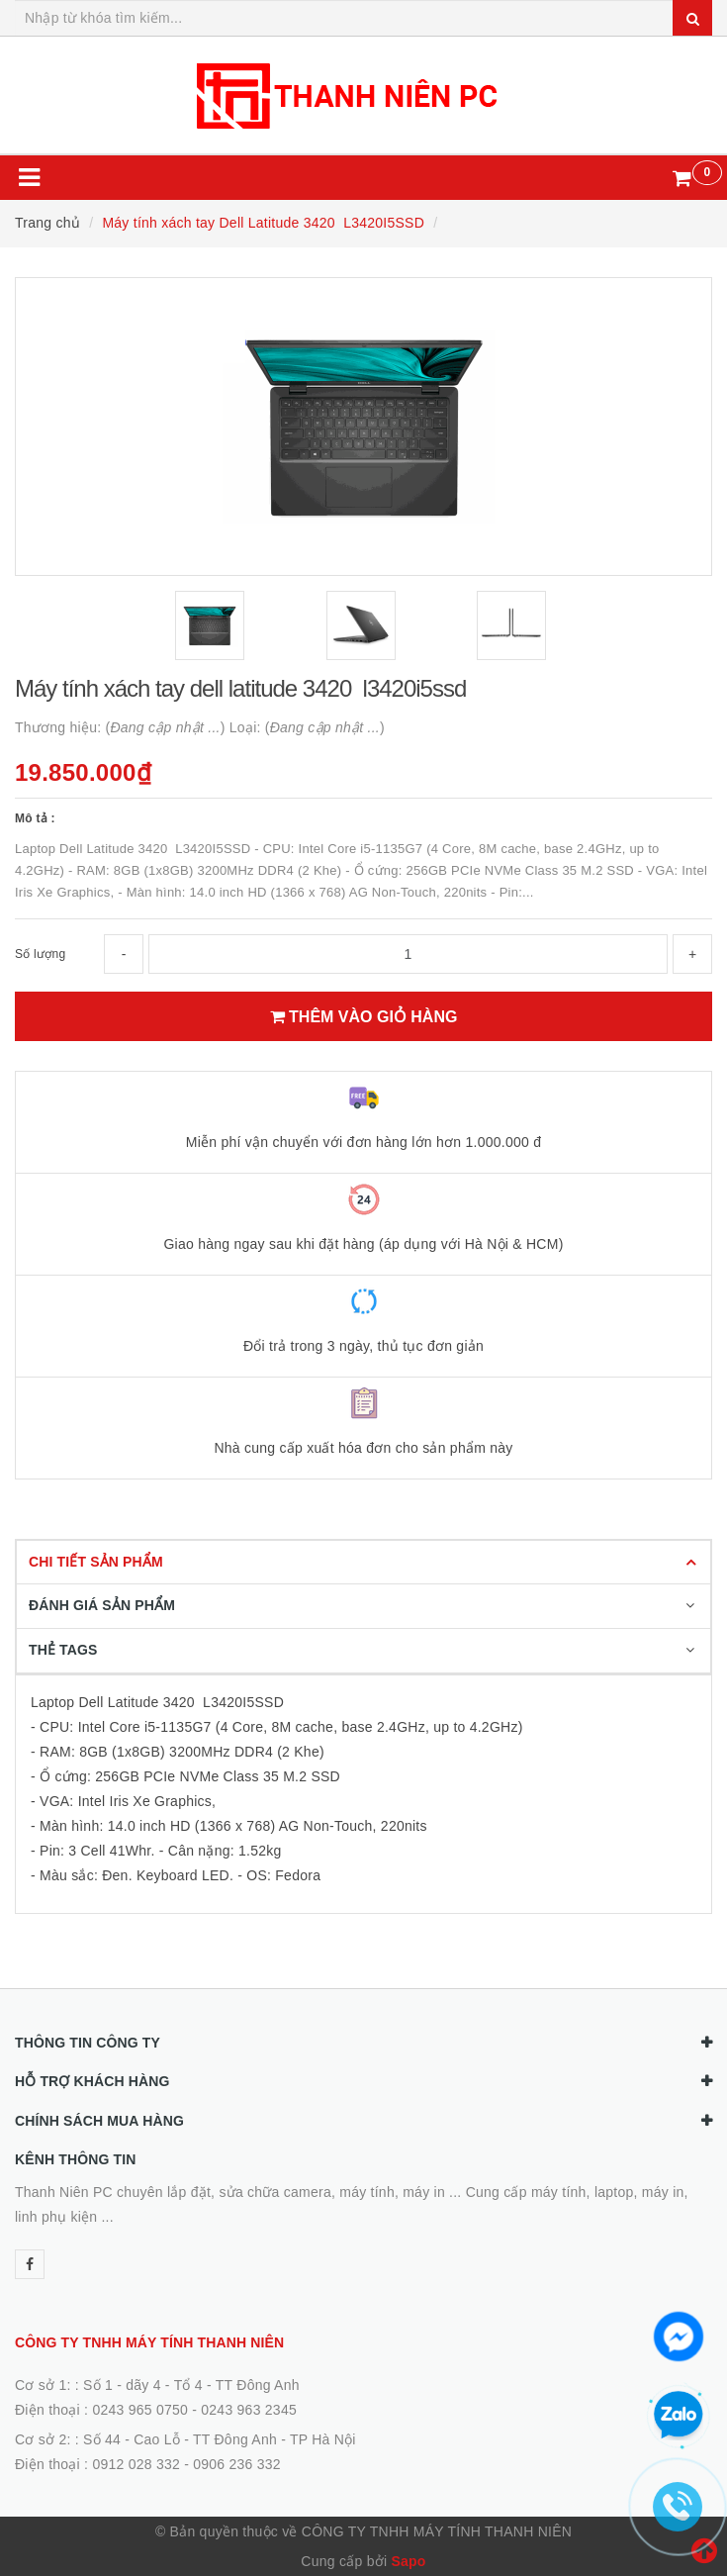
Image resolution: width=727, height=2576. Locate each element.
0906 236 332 (237, 2464)
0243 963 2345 (249, 2410)
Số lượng (40, 954)
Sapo (408, 2561)
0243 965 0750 (140, 2410)
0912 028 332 (136, 2464)
